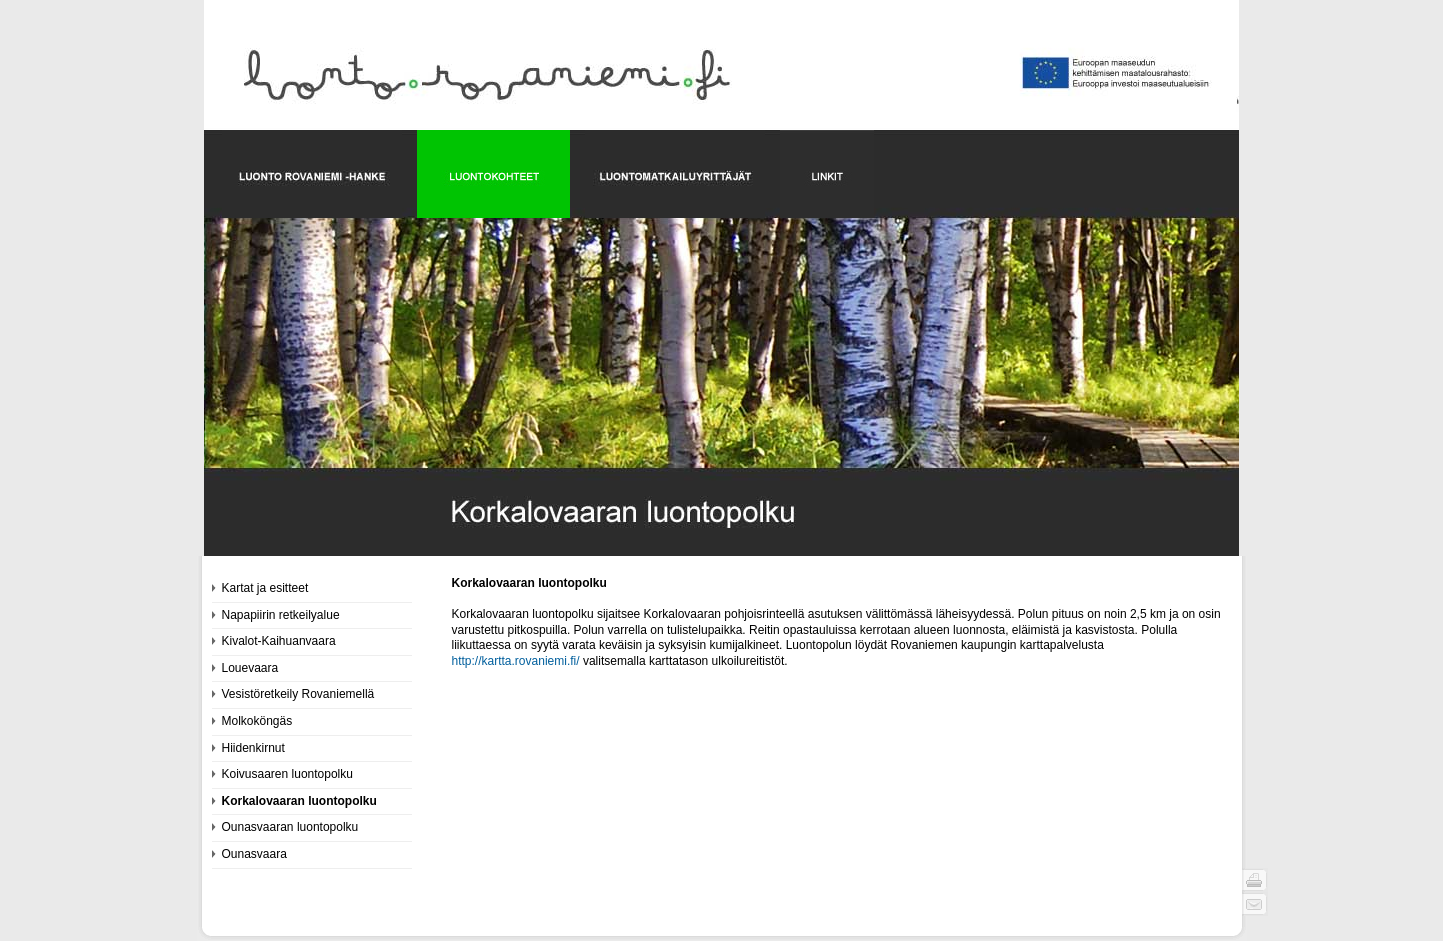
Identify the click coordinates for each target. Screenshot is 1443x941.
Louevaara (250, 668)
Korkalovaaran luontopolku (299, 801)
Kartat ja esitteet (265, 588)
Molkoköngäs (257, 721)
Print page (1255, 880)
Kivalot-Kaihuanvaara (279, 641)
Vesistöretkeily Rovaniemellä (298, 694)
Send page (1255, 904)
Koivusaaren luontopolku (287, 774)
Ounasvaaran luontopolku (290, 827)
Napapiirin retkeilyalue (281, 615)
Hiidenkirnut (253, 748)
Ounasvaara (254, 854)
